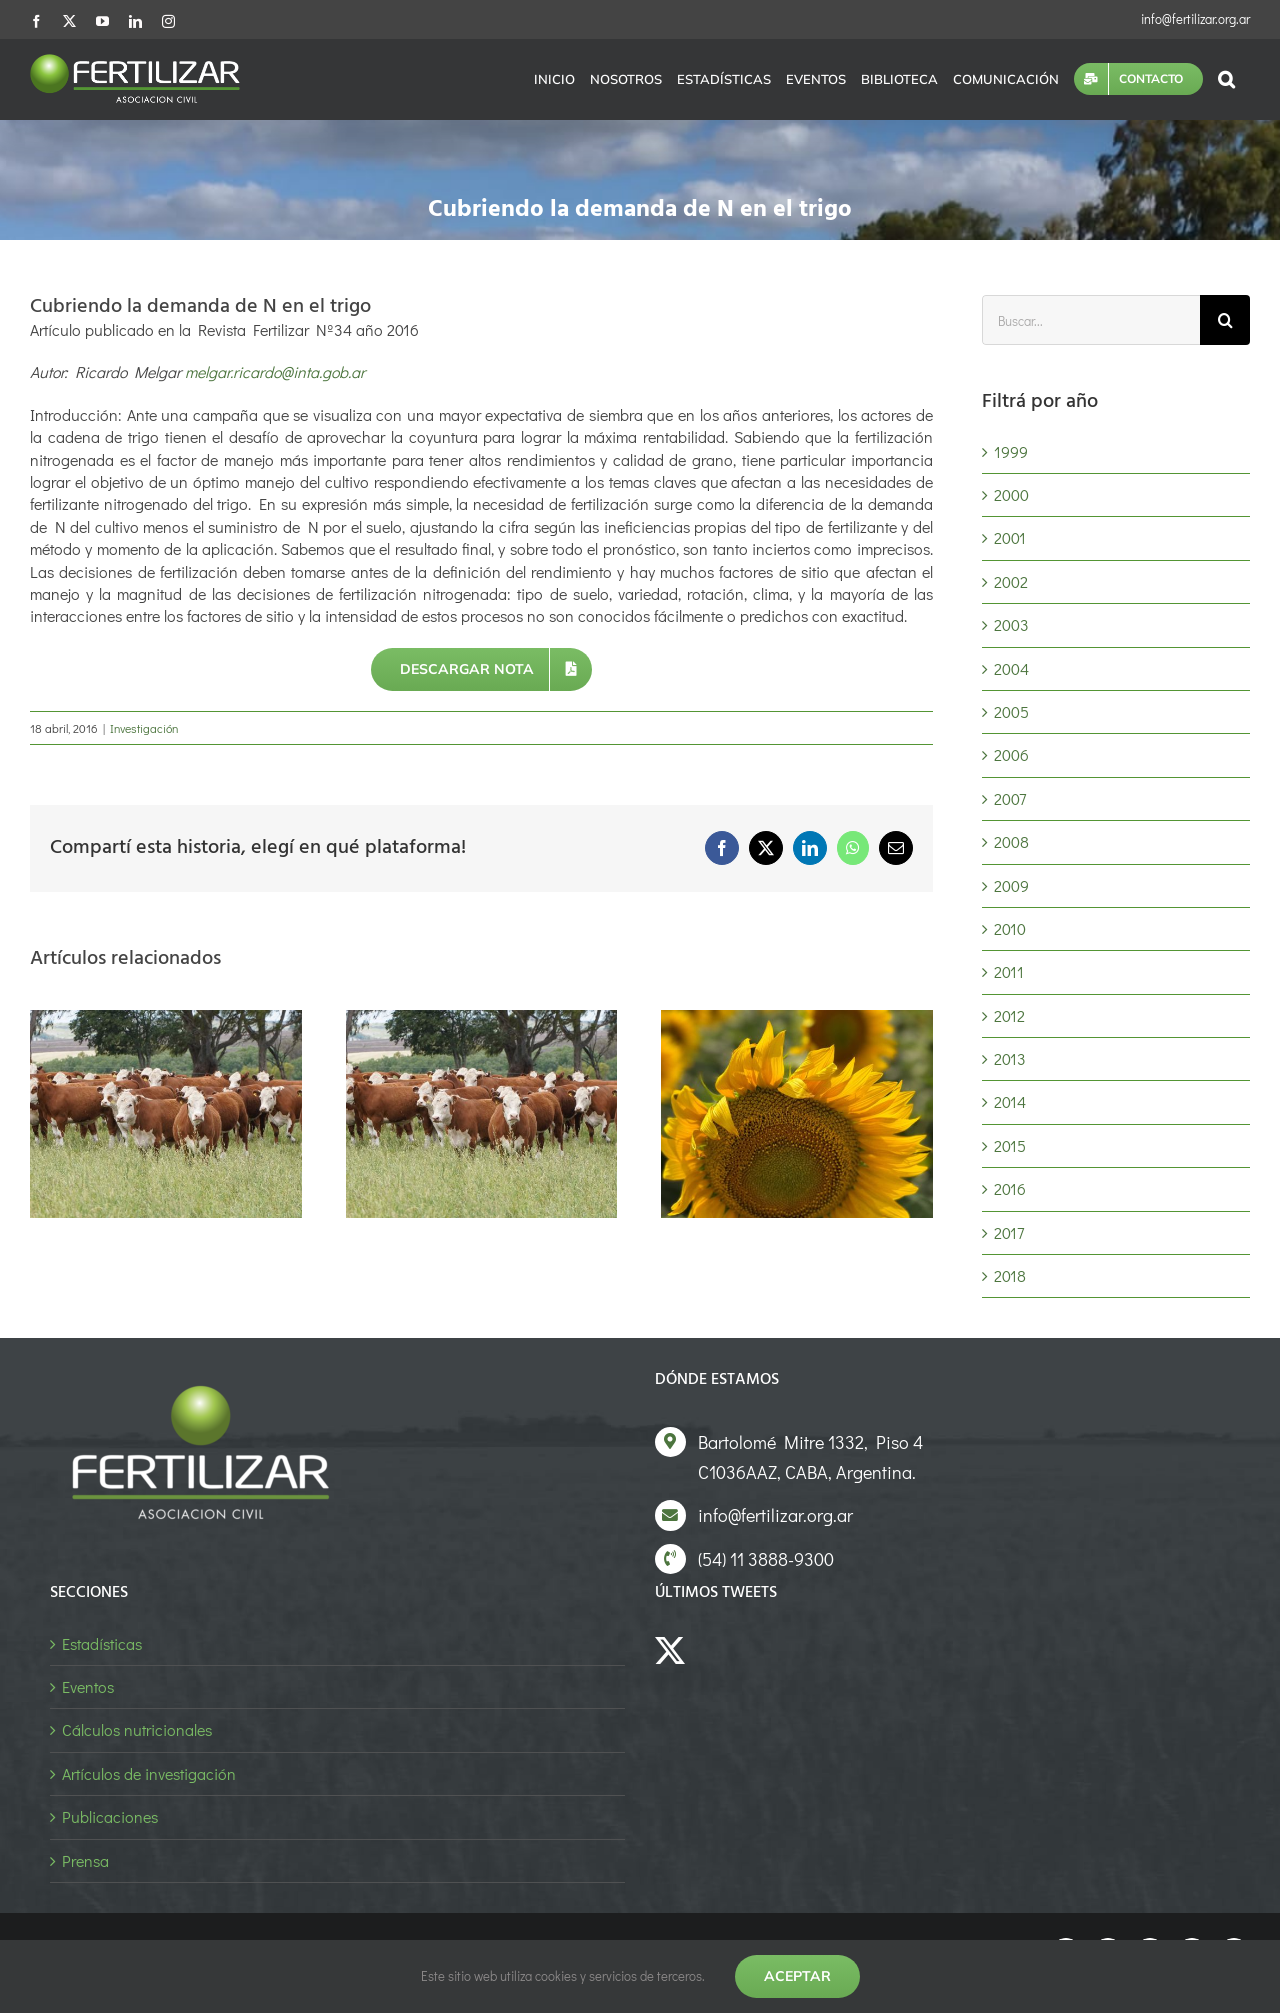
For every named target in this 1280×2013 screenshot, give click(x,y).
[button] (1226, 79)
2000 (1011, 494)
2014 (1010, 1101)
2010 (1010, 928)
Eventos (88, 1686)
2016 (1010, 1188)
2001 (1010, 537)
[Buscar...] (1091, 320)
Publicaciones (110, 1816)
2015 (1010, 1145)
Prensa (85, 1860)
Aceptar (797, 1976)
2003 (1011, 624)
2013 (1010, 1058)
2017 (1009, 1232)
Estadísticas (102, 1643)
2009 (1011, 885)
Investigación (144, 728)
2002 (1011, 581)
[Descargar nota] (482, 669)
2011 (1009, 971)
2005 (1011, 711)
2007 (1010, 798)
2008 (1011, 841)
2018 (1010, 1275)
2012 (1009, 1015)
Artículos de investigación (149, 1773)
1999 (1011, 451)
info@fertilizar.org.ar (1195, 18)
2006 (1011, 754)
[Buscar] (1225, 320)
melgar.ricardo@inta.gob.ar (275, 371)
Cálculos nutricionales (137, 1729)
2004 (1011, 668)
